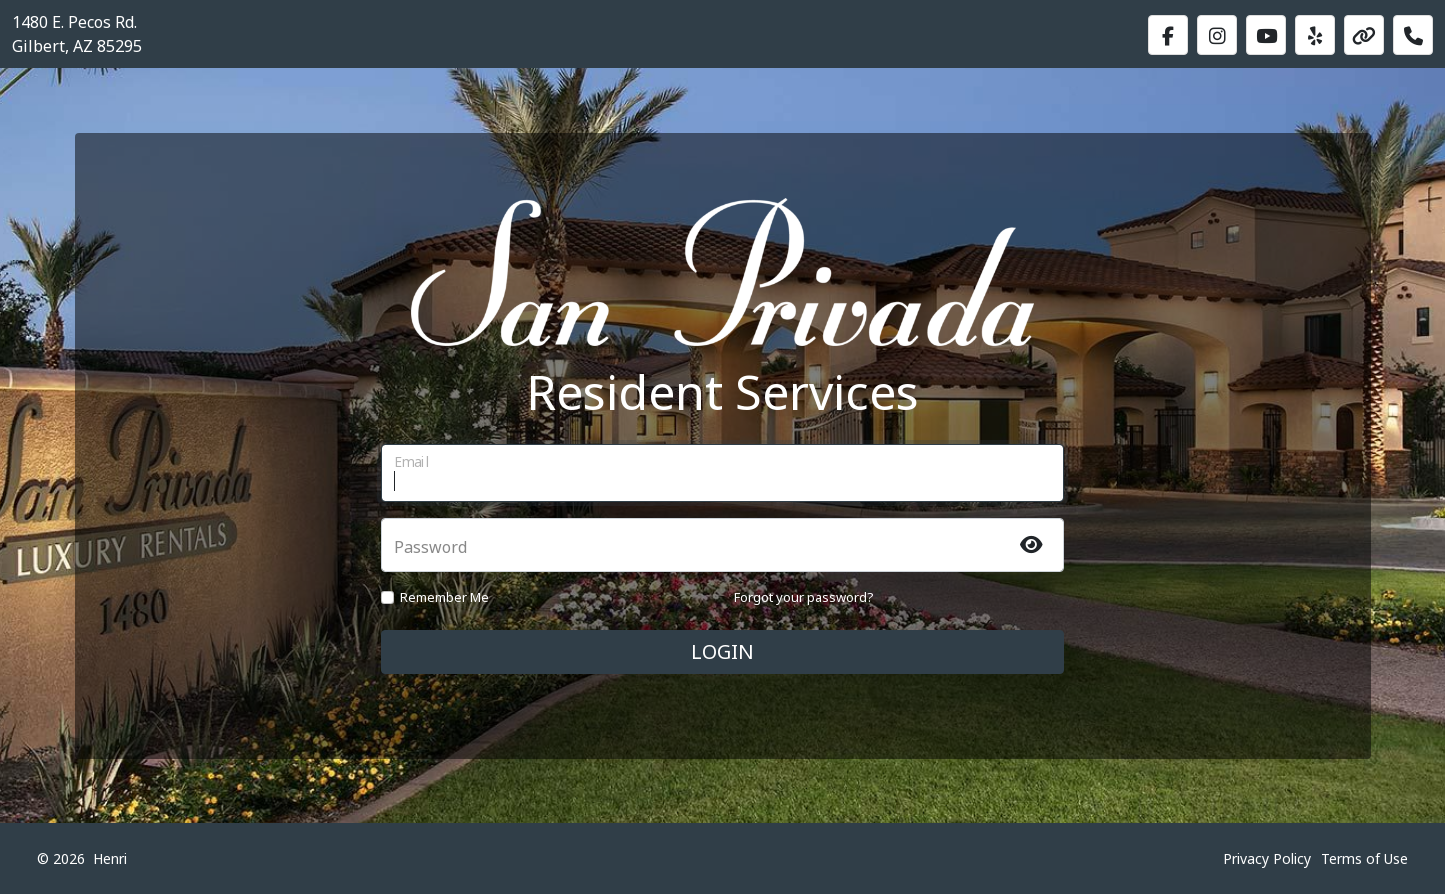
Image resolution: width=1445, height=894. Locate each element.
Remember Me (444, 597)
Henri (110, 858)
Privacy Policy (1267, 858)
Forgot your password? (804, 597)
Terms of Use (1364, 858)
